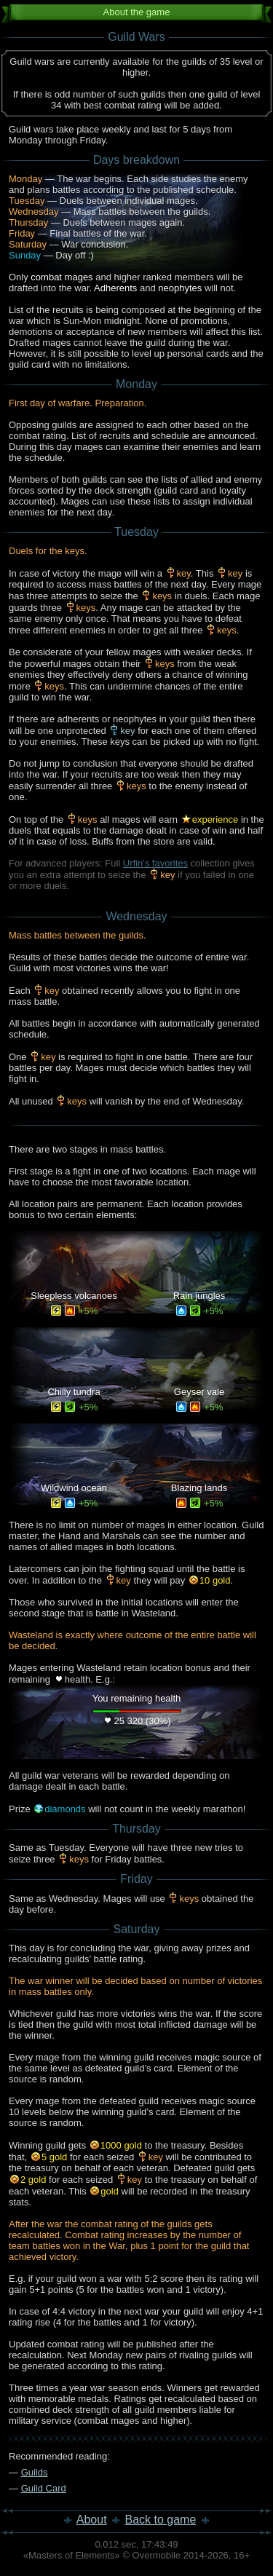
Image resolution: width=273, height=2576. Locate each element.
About (91, 2519)
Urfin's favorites (155, 863)
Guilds (34, 2472)
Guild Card (43, 2488)
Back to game (161, 2519)
